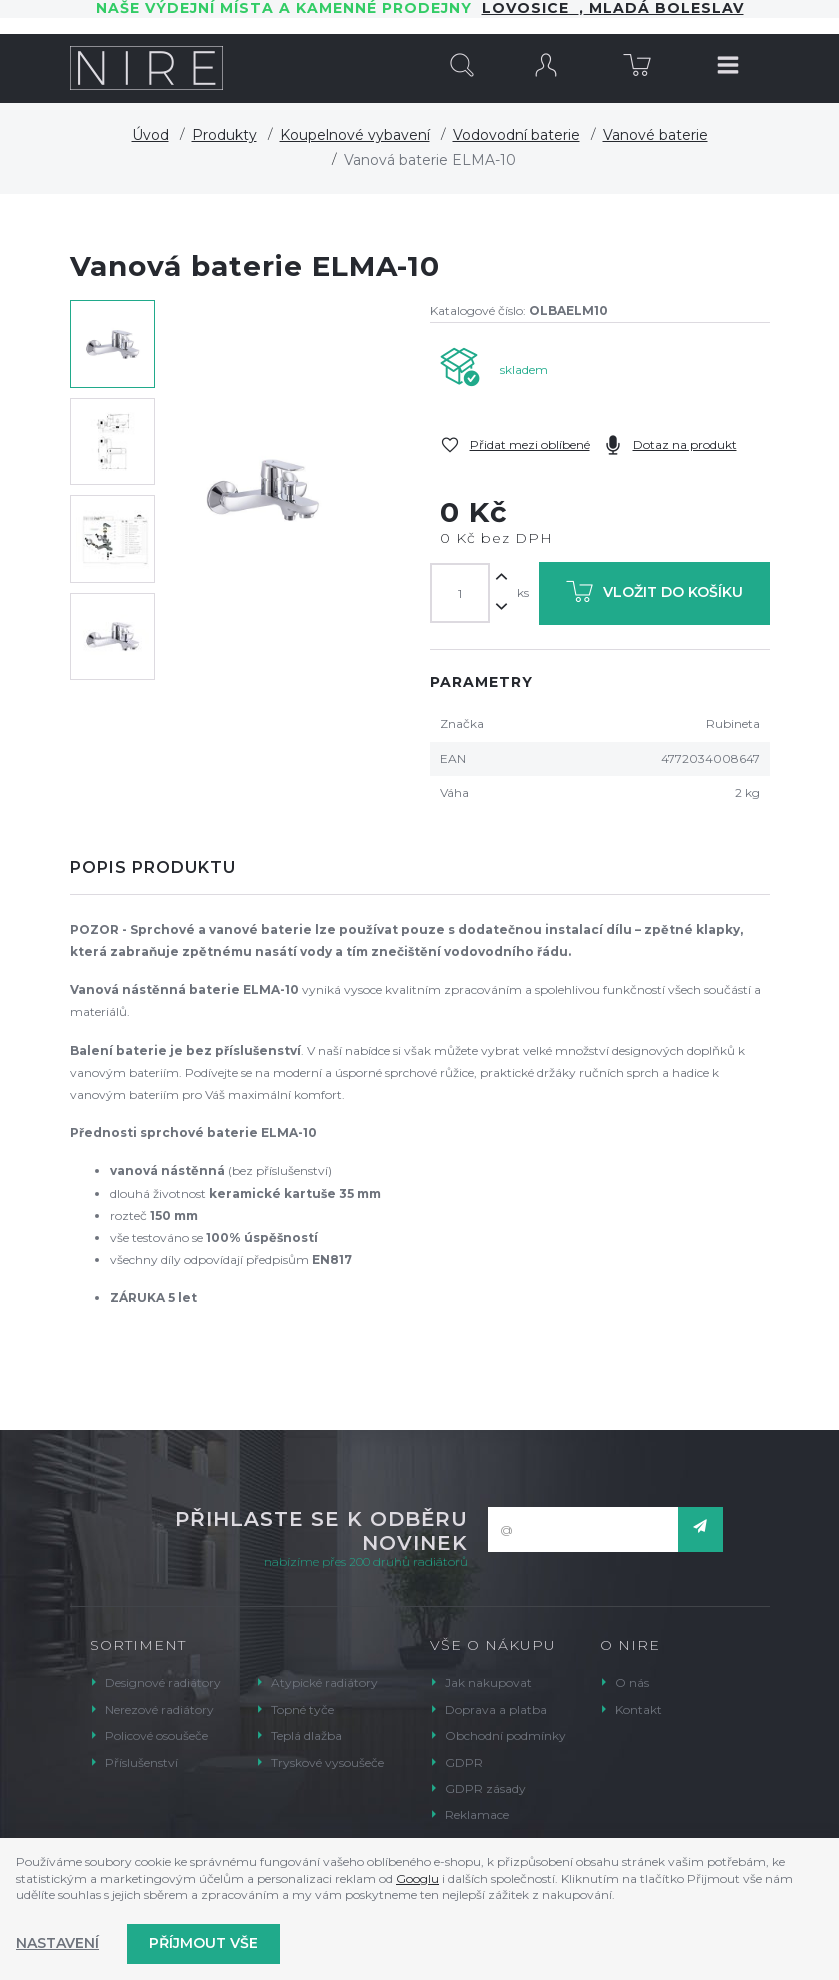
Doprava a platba (496, 1709)
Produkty (224, 135)
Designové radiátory (163, 1682)
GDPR (464, 1762)
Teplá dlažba (306, 1735)
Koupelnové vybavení (355, 135)
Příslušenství (141, 1762)
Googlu (417, 1878)
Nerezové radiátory (159, 1709)
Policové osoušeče (156, 1735)
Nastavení (57, 1943)
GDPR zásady (485, 1788)
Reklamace (477, 1814)
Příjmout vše (203, 1943)
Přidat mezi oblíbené (530, 444)
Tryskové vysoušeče (327, 1762)
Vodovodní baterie (516, 135)
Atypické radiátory (324, 1682)
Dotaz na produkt (685, 444)
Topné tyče (302, 1709)
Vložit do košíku (654, 595)
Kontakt (638, 1709)
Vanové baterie (655, 135)
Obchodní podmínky (505, 1735)
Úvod (150, 135)
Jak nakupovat (488, 1682)
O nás (632, 1682)
